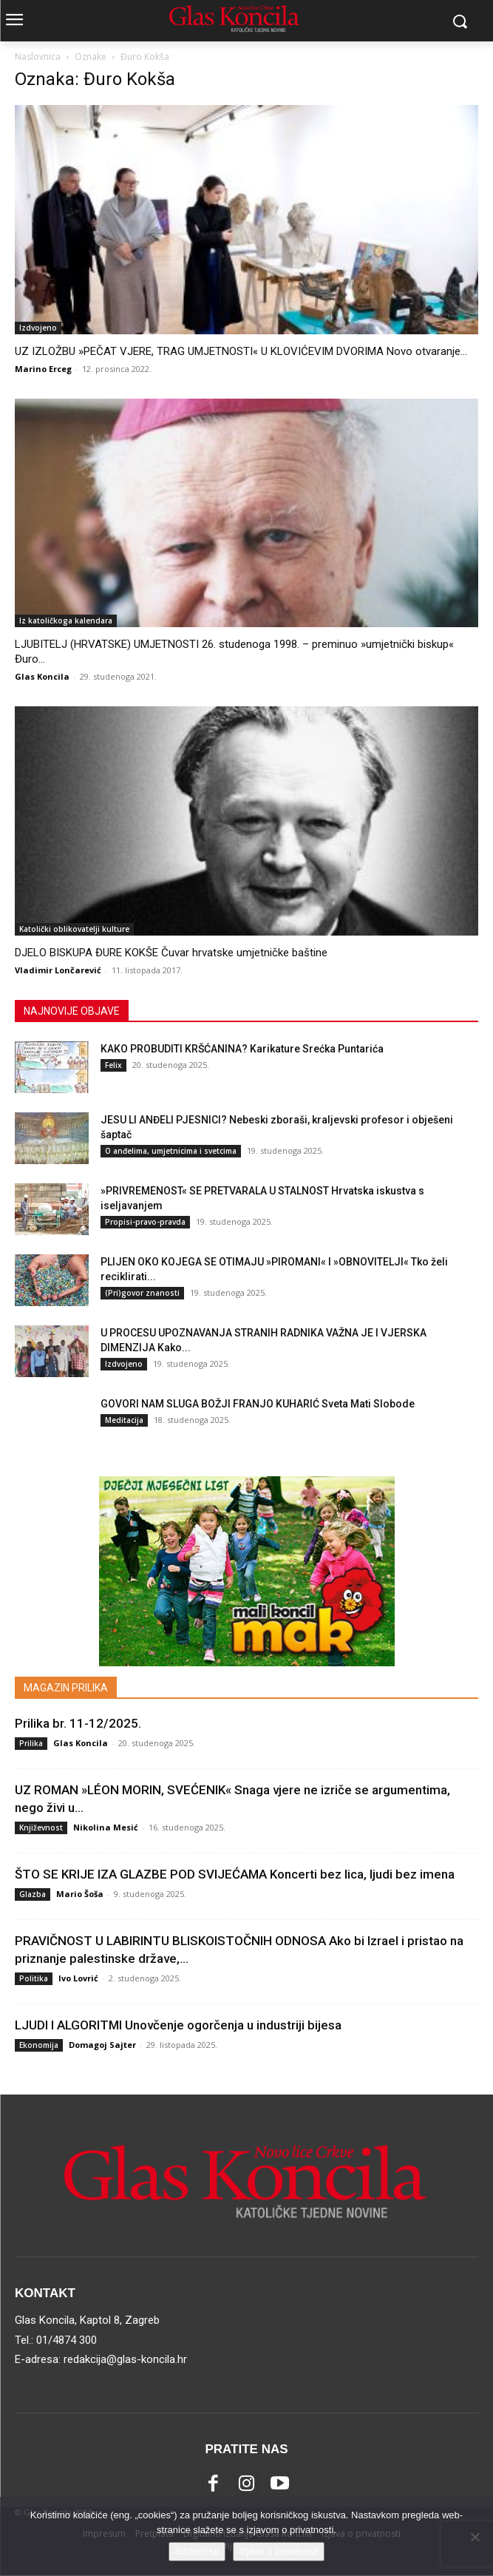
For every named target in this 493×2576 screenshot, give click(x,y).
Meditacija (124, 1420)
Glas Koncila (42, 676)
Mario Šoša (79, 1893)
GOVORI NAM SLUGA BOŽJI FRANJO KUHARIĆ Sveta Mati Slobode (258, 1404)
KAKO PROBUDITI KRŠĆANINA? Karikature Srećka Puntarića (242, 1049)
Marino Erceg (43, 368)
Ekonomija (38, 2045)
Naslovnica (38, 56)
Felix (113, 1065)
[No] (474, 2536)
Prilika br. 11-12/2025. (78, 1723)
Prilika (31, 1743)
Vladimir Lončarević (58, 970)
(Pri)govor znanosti (142, 1293)
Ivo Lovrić (78, 1978)
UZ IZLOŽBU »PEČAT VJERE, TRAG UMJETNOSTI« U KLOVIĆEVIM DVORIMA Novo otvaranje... (241, 351)
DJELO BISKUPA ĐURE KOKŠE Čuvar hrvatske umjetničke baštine (171, 952)
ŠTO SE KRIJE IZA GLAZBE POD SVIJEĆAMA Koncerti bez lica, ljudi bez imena (235, 1874)
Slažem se (197, 2551)
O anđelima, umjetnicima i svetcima (171, 1151)
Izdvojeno (38, 327)
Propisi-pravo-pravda (145, 1222)
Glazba (32, 1894)
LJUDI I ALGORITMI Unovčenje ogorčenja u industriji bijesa (178, 2025)
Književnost (41, 1827)
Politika (33, 1978)
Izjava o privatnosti (279, 2551)
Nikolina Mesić (105, 1827)
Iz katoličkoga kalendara (65, 620)
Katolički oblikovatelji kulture (74, 929)
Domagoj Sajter (102, 2044)
